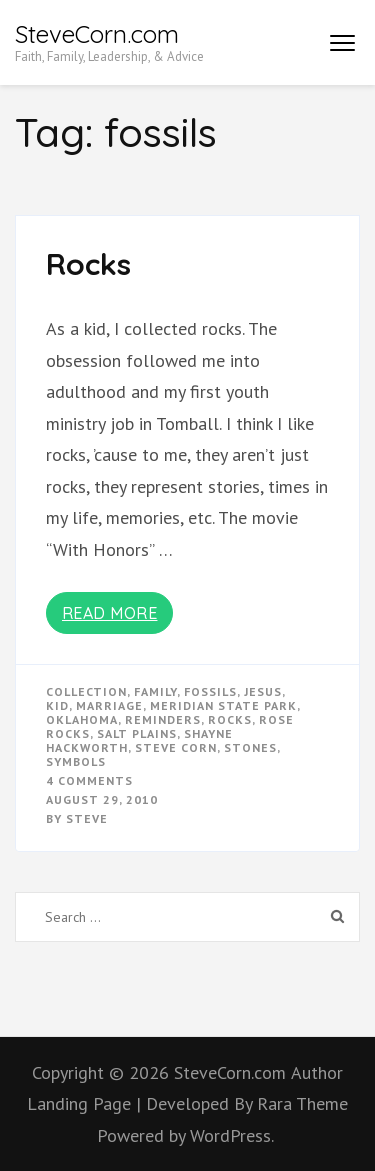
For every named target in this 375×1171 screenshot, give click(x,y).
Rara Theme (302, 1103)
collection (86, 691)
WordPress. (232, 1135)
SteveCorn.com (97, 34)
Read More (110, 613)
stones (250, 747)
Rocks (88, 264)
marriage (109, 705)
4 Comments (89, 780)
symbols (76, 761)
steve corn (176, 747)
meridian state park (223, 705)
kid (57, 705)
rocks (230, 719)
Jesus (263, 691)
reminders (163, 719)
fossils (210, 691)
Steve (87, 818)
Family (155, 691)
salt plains (137, 733)
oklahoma (82, 719)
